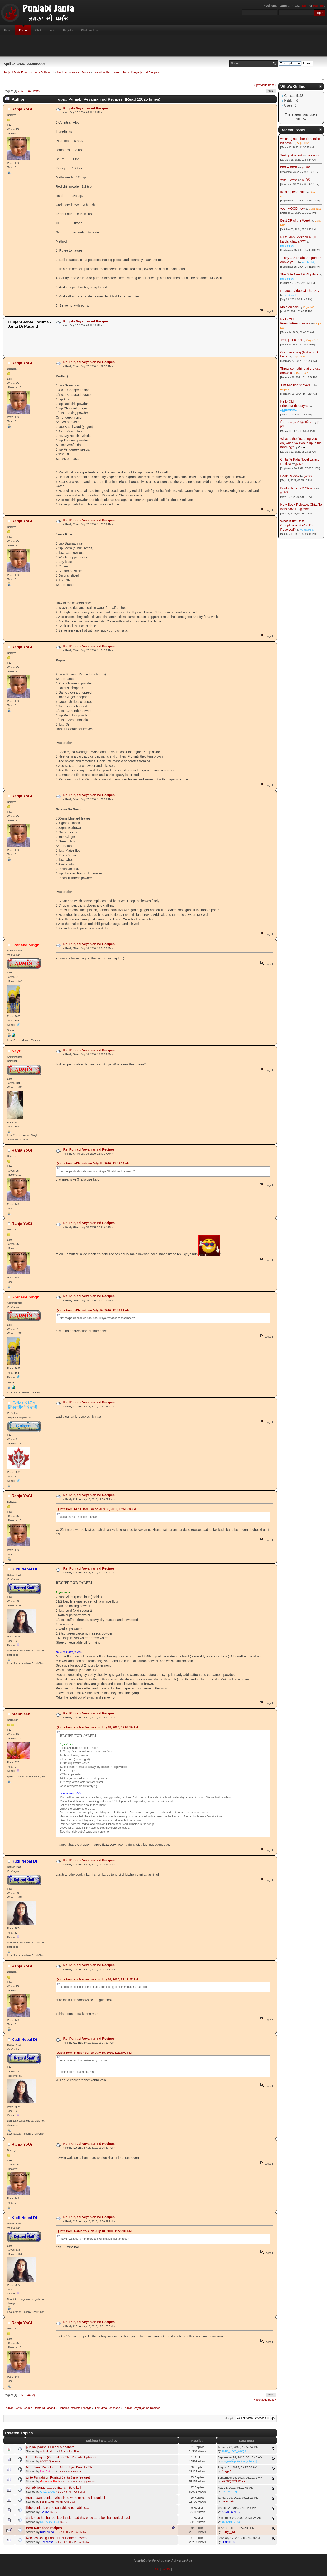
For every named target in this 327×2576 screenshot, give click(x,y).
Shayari (54, 2512)
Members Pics (75, 2471)
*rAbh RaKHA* (230, 2511)
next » (272, 85)
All (22, 91)
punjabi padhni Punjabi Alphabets (50, 2447)
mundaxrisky (287, 245)
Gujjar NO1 (303, 143)
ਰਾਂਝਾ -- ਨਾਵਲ (288, 167)
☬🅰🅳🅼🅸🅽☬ (288, 410)
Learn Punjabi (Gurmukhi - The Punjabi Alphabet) (61, 2457)
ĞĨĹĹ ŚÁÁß (47, 2491)
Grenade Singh (26, 945)
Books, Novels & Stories (297, 488)
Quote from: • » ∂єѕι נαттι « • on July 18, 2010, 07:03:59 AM (97, 1727)
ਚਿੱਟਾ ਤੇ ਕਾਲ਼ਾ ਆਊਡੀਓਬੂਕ (296, 422)
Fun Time (74, 2451)
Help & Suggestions (84, 2481)
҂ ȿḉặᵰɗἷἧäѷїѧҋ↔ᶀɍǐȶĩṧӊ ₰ (239, 2461)
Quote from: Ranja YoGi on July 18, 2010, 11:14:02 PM (94, 2052)
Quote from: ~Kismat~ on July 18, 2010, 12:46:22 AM (93, 1163)
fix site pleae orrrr (292, 192)
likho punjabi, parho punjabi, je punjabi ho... (57, 2507)
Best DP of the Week (295, 220)
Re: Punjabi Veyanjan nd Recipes (89, 362)
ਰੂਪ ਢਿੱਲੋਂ (305, 167)
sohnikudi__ (48, 2451)
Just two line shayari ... (296, 385)
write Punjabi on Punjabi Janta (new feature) (58, 2477)
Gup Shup (79, 2491)
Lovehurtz (227, 2501)
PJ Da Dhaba (78, 2532)
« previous (261, 85)
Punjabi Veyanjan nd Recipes (86, 108)
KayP (16, 1051)
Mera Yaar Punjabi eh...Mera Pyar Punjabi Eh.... (60, 2467)
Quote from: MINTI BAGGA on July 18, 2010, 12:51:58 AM (96, 1509)
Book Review (289, 476)
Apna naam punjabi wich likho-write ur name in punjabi (65, 2497)
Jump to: (230, 2418)
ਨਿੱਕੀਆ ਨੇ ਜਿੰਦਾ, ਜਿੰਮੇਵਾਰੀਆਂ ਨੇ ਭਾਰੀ (22, 1405)
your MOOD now (292, 208)
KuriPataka (47, 2471)
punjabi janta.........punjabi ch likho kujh (54, 2487)
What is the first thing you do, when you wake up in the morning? (301, 443)
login (305, 5)
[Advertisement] (163, 45)
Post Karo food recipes (44, 2528)
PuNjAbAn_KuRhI (52, 2501)
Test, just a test (291, 155)
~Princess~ (47, 2542)
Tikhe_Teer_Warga (233, 2451)
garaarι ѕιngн (229, 2491)
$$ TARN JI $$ (49, 2522)
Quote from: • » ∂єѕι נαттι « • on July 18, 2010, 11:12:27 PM (97, 1979)
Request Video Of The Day (299, 290)
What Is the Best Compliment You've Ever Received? (298, 525)
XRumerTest (313, 155)
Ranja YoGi (22, 109)
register (318, 5)
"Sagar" (226, 2471)
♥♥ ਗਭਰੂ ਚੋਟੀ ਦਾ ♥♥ (233, 2481)
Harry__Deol (229, 2532)
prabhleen (21, 1714)
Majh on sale (289, 307)
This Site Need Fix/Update (299, 274)
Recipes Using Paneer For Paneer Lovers (56, 2538)
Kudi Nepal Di (24, 1569)
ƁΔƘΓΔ (44, 2512)
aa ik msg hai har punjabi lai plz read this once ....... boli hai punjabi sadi (78, 2517)
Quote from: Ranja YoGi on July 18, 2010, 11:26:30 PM (94, 2231)
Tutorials (56, 2461)
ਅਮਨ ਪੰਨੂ (45, 2461)
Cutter (301, 447)
